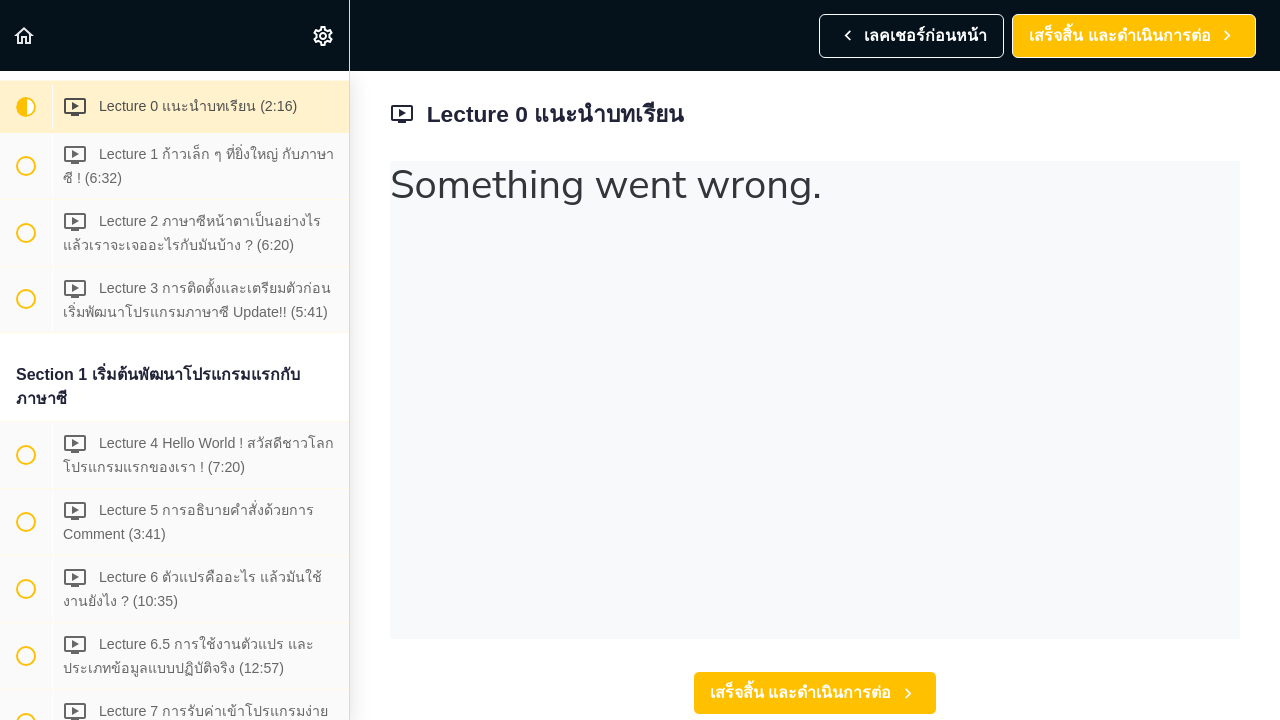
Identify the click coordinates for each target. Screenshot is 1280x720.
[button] (25, 35)
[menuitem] (324, 35)
